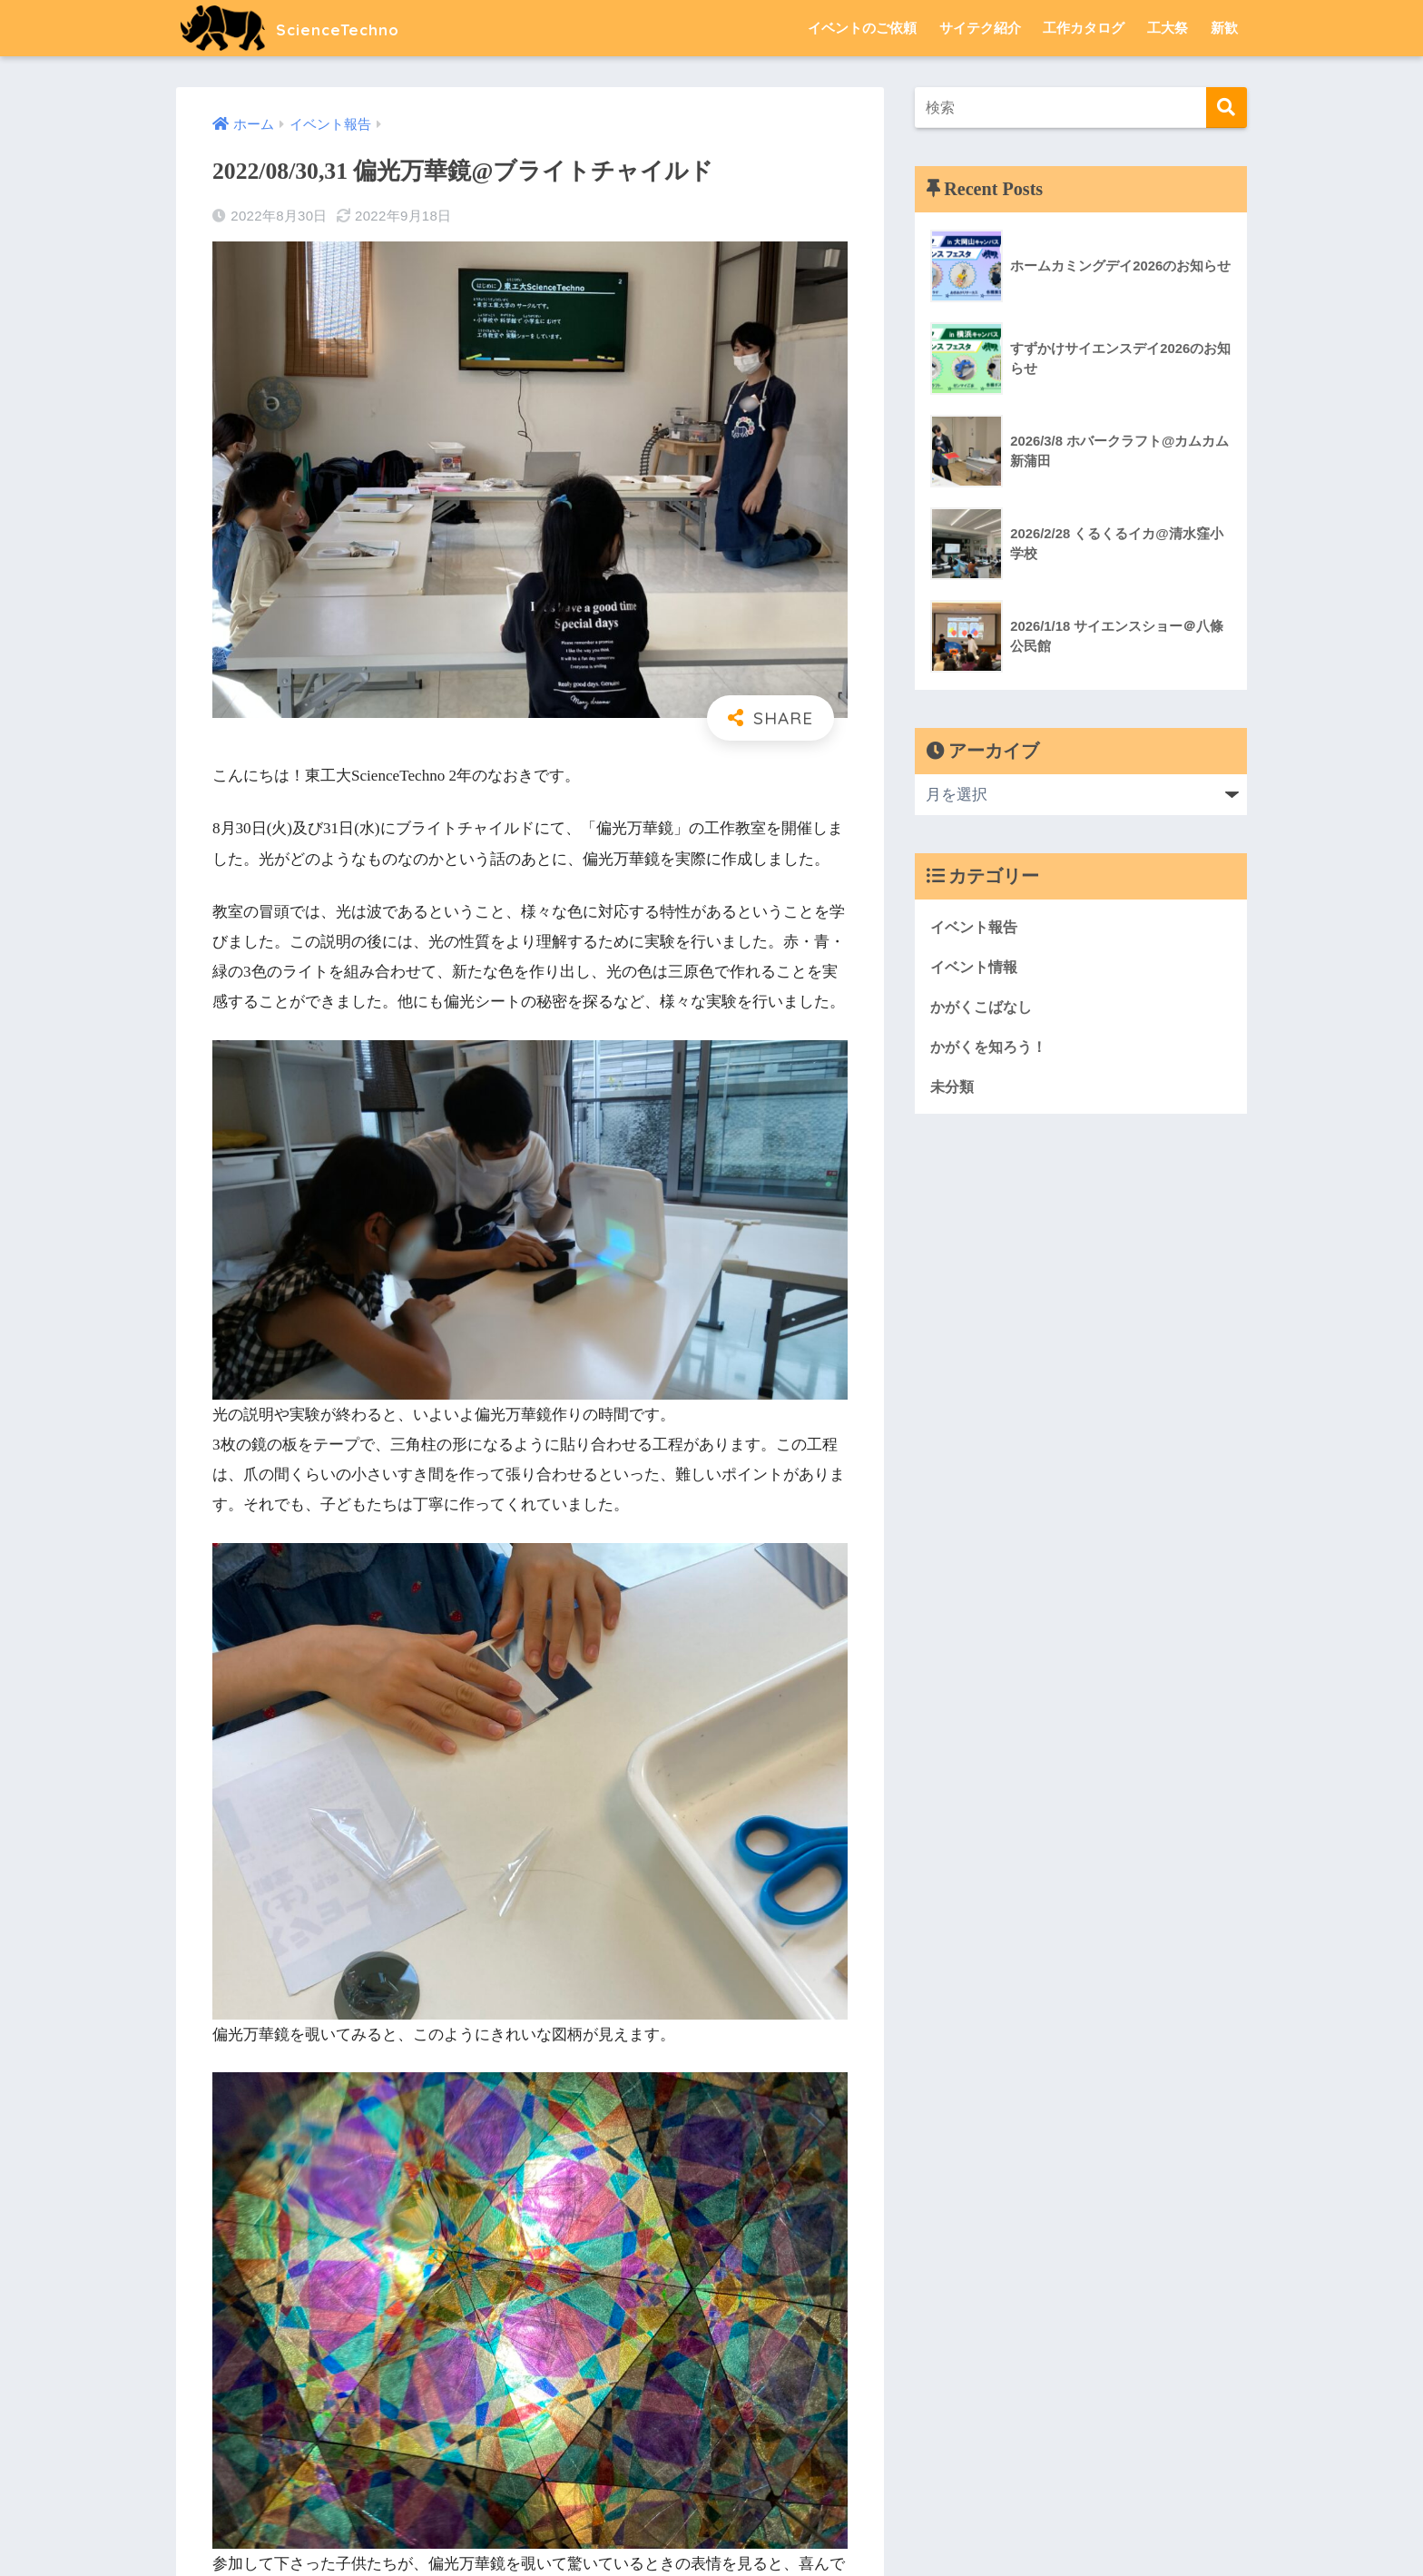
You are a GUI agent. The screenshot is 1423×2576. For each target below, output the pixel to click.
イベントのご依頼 (862, 27)
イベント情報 (976, 966)
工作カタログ (1083, 27)
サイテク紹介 (980, 27)
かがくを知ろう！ (992, 1048)
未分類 (953, 1087)
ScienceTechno (308, 28)
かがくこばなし (984, 1007)
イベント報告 (976, 926)
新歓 (1224, 27)
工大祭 (1167, 27)
